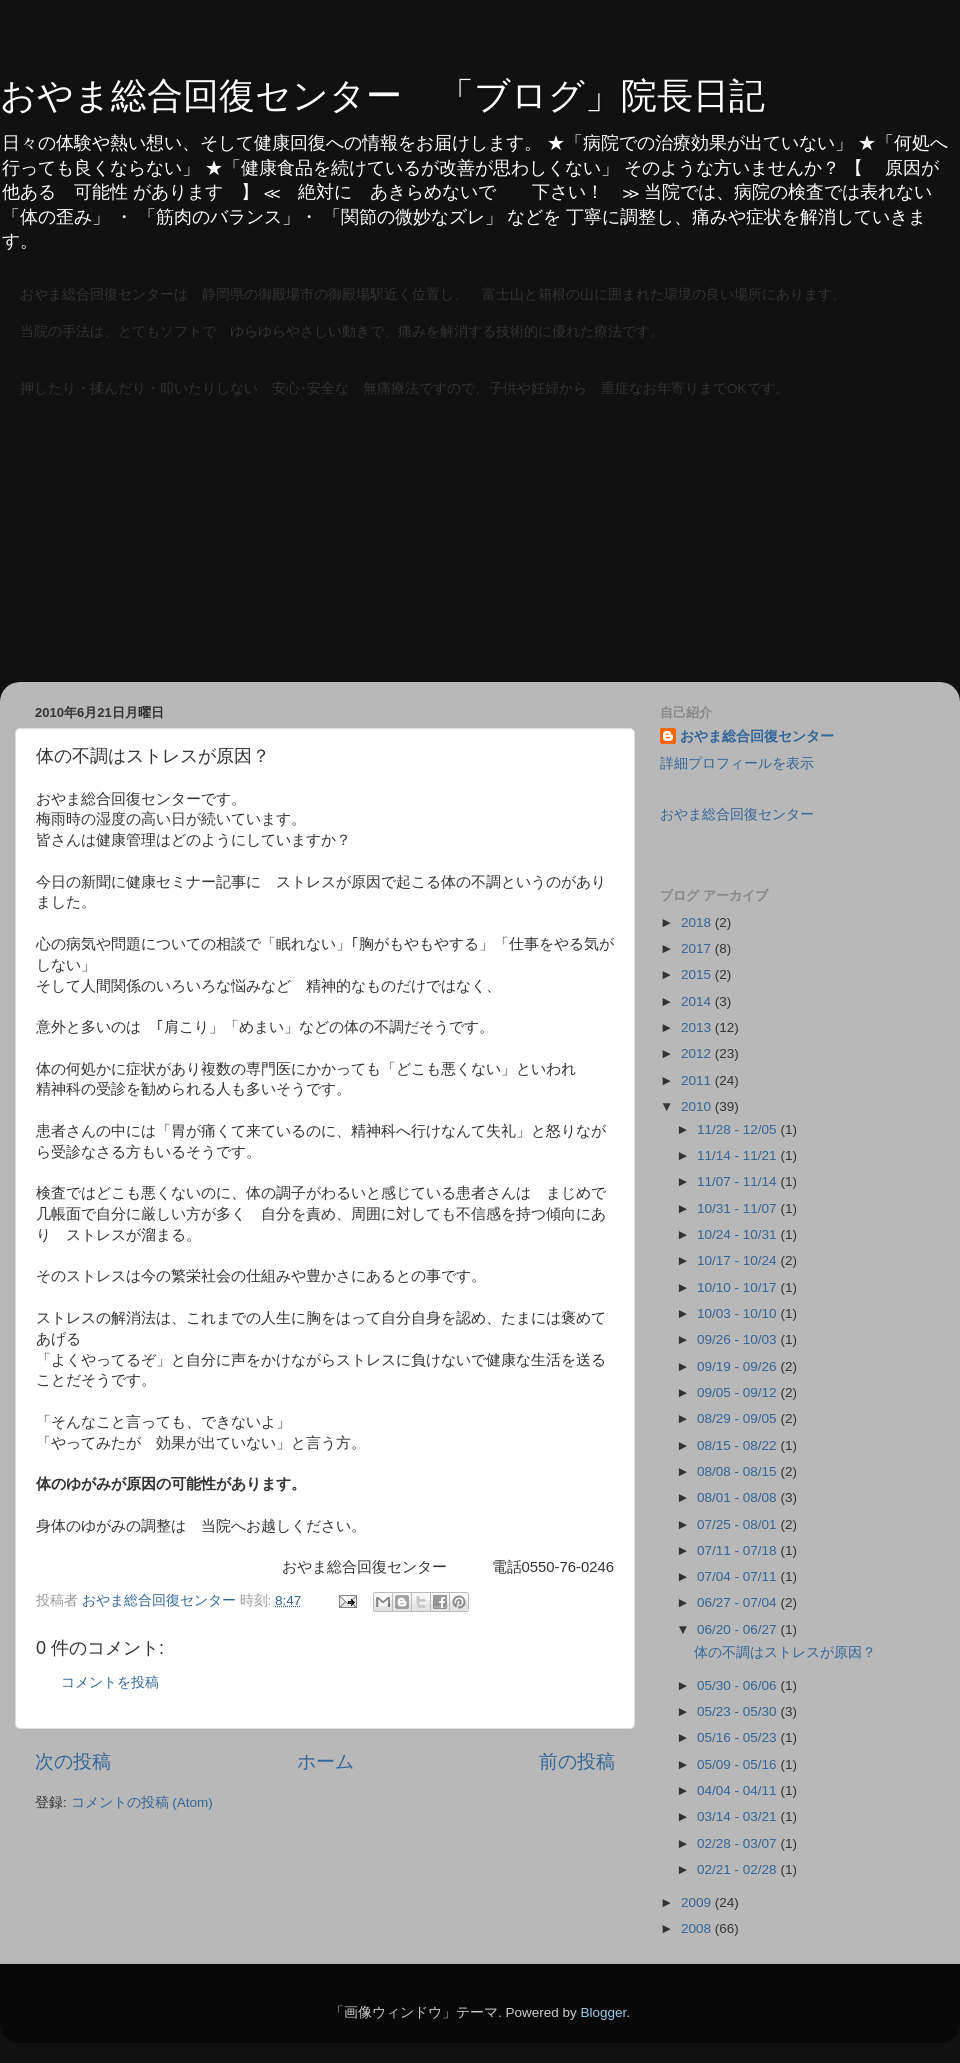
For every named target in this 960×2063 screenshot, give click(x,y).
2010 (698, 1106)
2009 (698, 1902)
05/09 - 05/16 (738, 1764)
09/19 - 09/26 (738, 1366)
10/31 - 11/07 (738, 1208)
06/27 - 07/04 (738, 1602)
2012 (698, 1053)
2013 (698, 1027)
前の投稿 (577, 1761)
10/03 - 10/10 (738, 1313)
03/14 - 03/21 (738, 1816)
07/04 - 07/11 (738, 1576)
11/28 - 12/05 (738, 1129)
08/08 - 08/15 (738, 1471)
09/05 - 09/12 (738, 1392)
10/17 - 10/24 (738, 1260)
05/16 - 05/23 (738, 1737)
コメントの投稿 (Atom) (142, 1802)
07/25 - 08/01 (738, 1524)
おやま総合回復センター (757, 736)
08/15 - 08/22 (738, 1445)
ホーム (325, 1761)
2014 (698, 1001)
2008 (698, 1928)
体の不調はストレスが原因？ (785, 1652)
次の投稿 (73, 1761)
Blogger (603, 2012)
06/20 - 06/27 (738, 1629)
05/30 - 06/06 (738, 1685)
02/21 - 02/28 (738, 1869)
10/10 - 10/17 (738, 1287)
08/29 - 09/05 (738, 1418)
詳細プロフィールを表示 (737, 763)
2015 (698, 974)
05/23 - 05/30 (738, 1711)
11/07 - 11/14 (738, 1181)
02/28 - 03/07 (738, 1843)
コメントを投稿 (110, 1682)
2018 (698, 922)
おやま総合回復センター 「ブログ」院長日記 (382, 95)
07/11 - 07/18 (738, 1550)
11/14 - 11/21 (738, 1155)
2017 (698, 948)
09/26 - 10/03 (738, 1339)
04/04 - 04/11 (738, 1790)
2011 (698, 1080)
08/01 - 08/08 (738, 1497)
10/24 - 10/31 (738, 1234)
